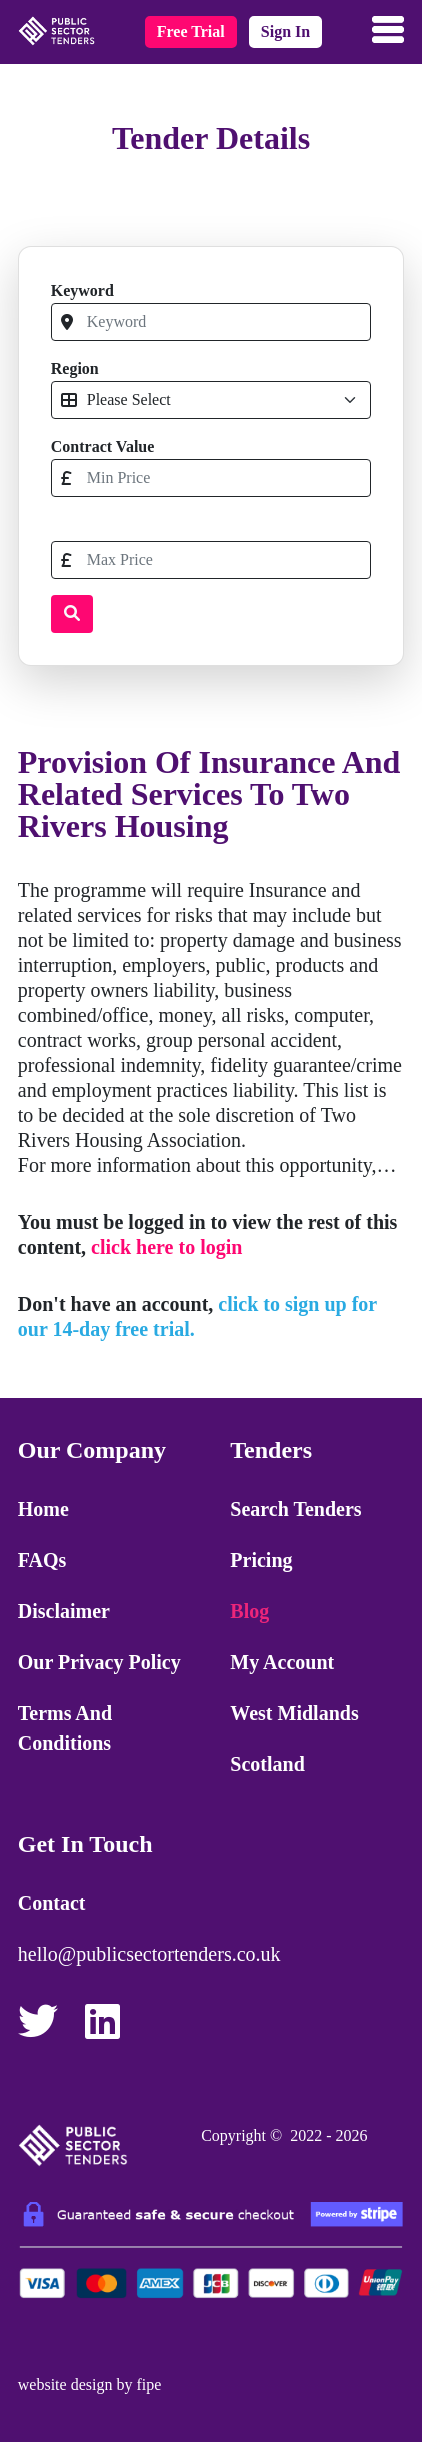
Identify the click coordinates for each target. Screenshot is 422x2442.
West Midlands (294, 1713)
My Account (282, 1662)
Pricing (261, 1560)
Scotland (267, 1764)
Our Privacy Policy (99, 1662)
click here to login (166, 1247)
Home (43, 1509)
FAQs (42, 1560)
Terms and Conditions (65, 1728)
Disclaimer (64, 1611)
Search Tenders (295, 1509)
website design (65, 2384)
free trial (191, 31)
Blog (249, 1611)
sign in (285, 31)
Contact (52, 1903)
